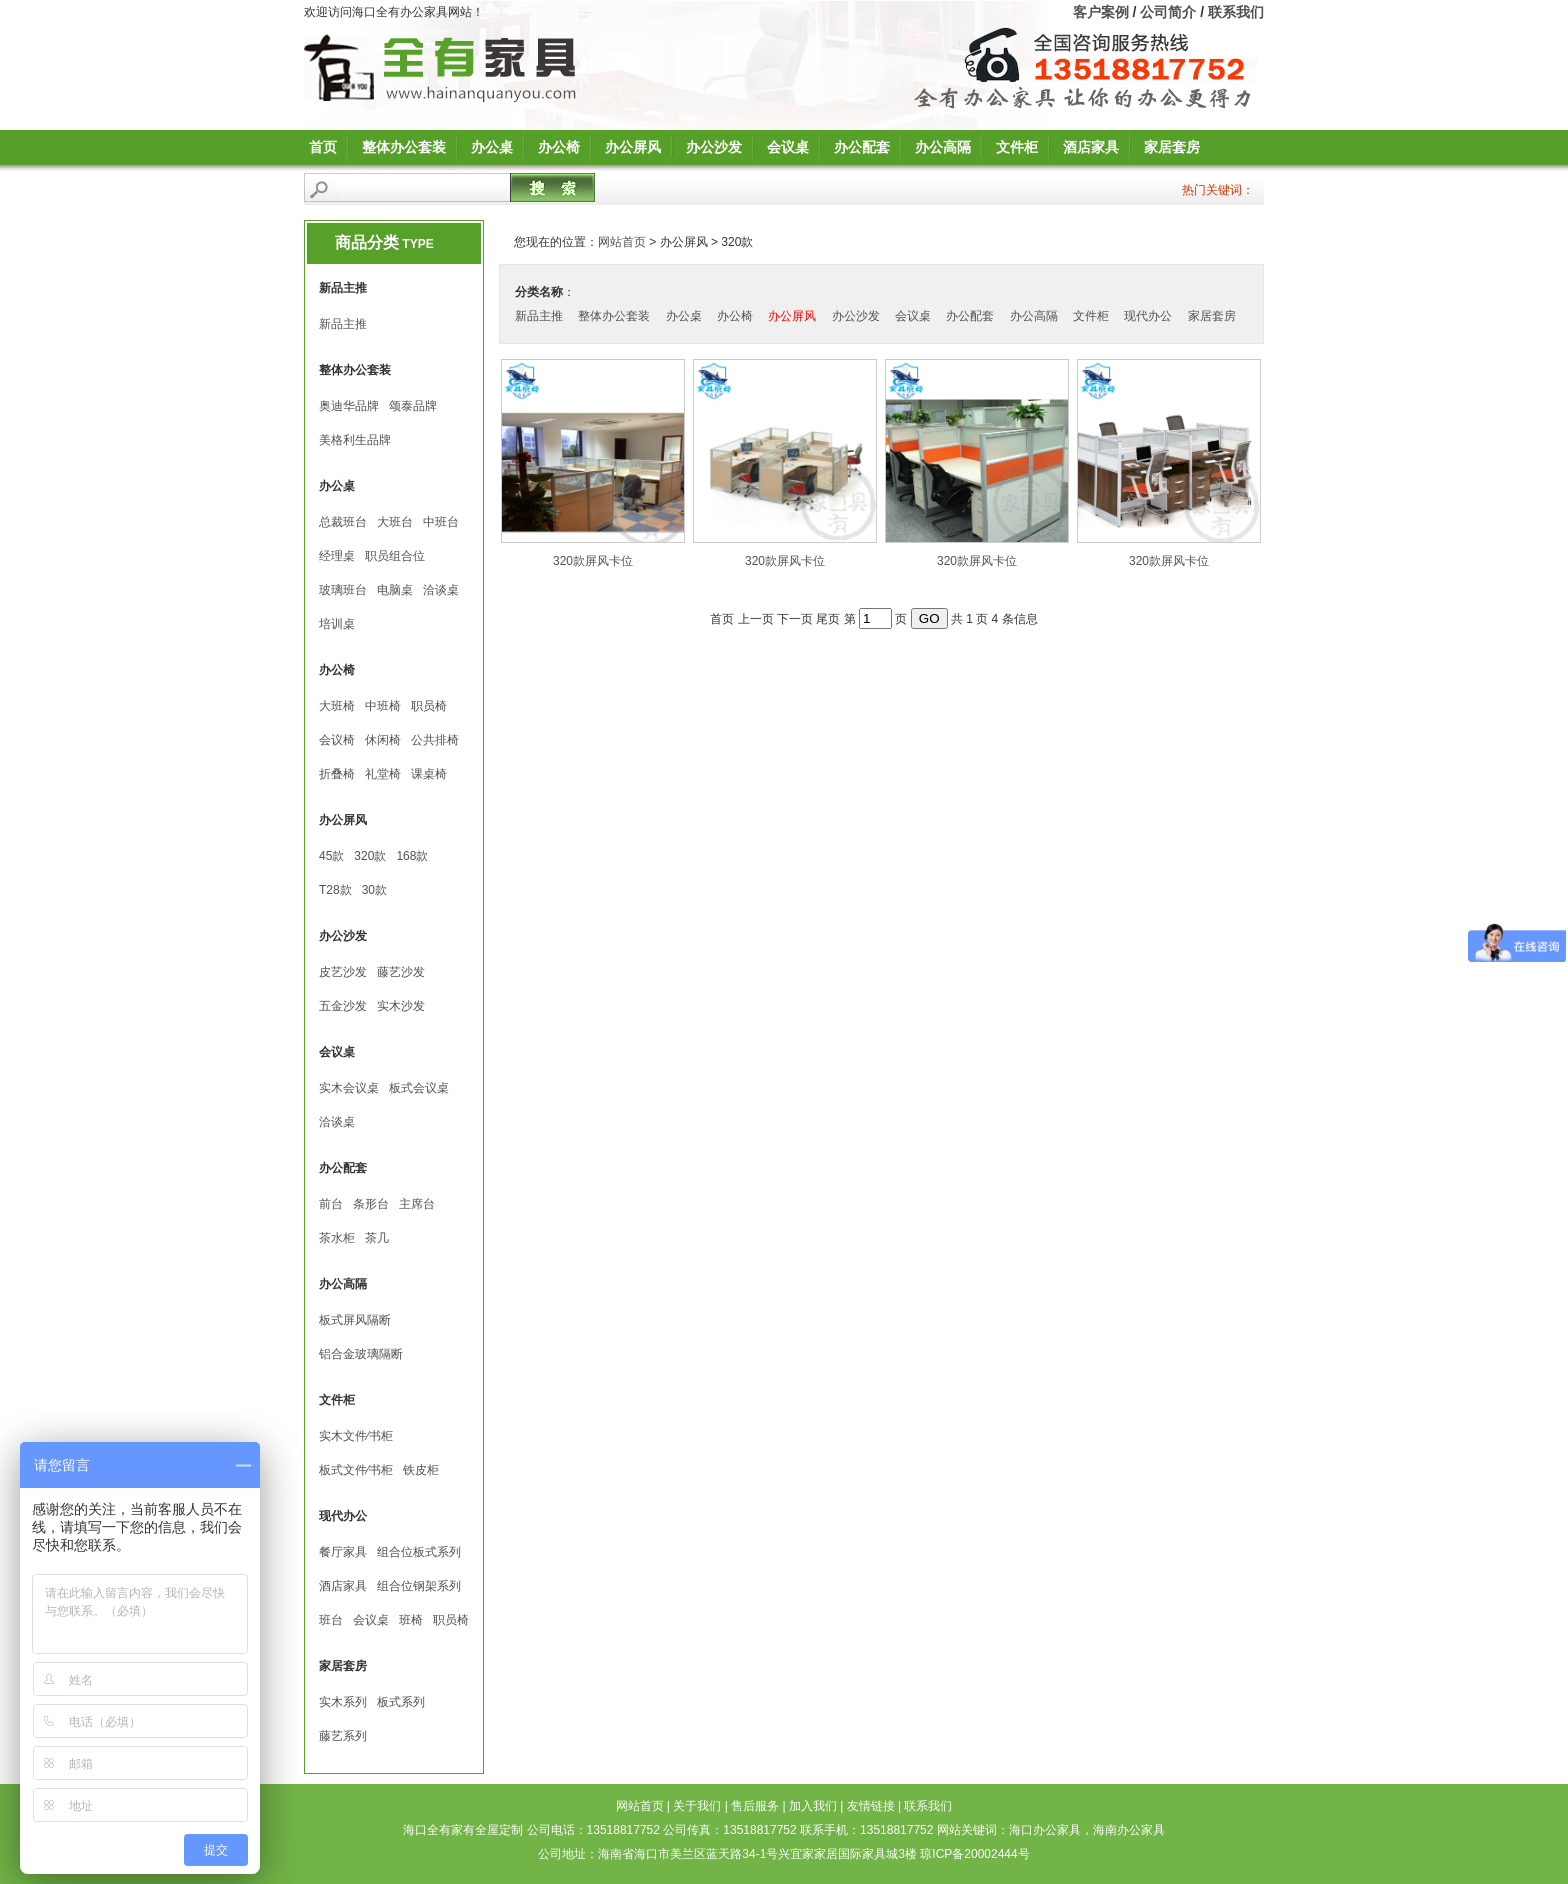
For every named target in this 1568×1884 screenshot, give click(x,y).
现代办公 (1148, 316)
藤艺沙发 (401, 972)
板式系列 (401, 1702)
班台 (331, 1620)
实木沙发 (401, 1006)
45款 (331, 856)
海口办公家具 (1045, 1830)
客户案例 (1101, 12)
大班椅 (337, 706)
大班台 (395, 522)
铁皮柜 (421, 1470)
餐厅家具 (343, 1552)
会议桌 (788, 147)
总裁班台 (343, 522)
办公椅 (559, 147)
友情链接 (871, 1806)
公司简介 (1168, 12)
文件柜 (1017, 147)
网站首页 (622, 242)
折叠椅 (337, 774)
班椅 (411, 1620)
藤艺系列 (343, 1736)
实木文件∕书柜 (356, 1436)
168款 (412, 856)
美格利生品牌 (355, 440)
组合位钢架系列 (419, 1586)
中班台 (441, 522)
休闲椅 (383, 740)
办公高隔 (943, 147)
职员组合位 (395, 556)
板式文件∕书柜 (356, 1470)
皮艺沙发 (343, 972)
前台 (331, 1204)
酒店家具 (1091, 147)
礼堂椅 (383, 774)
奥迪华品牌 (349, 406)
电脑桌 (395, 590)
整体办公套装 (404, 147)
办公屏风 (633, 147)
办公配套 (862, 147)
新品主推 (343, 324)
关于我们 (697, 1806)
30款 (374, 890)
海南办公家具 (1129, 1830)
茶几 (377, 1238)
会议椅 (337, 740)
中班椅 (383, 706)
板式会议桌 (419, 1088)
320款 (370, 856)
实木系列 (343, 1702)
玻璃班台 (343, 590)
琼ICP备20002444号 (974, 1854)
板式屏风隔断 (355, 1320)
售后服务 (755, 1806)
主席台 (417, 1204)
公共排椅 (435, 740)
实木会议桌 (349, 1088)
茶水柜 (337, 1238)
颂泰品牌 (413, 406)
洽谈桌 (441, 590)
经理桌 (337, 556)
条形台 (371, 1204)
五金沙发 (343, 1006)
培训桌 (337, 624)
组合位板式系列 (419, 1552)
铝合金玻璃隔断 (361, 1354)
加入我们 (813, 1806)
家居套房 (1172, 147)
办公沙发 (714, 147)
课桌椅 (429, 774)
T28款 (335, 890)
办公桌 (492, 147)
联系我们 (1236, 12)
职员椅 (429, 706)
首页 (323, 147)
